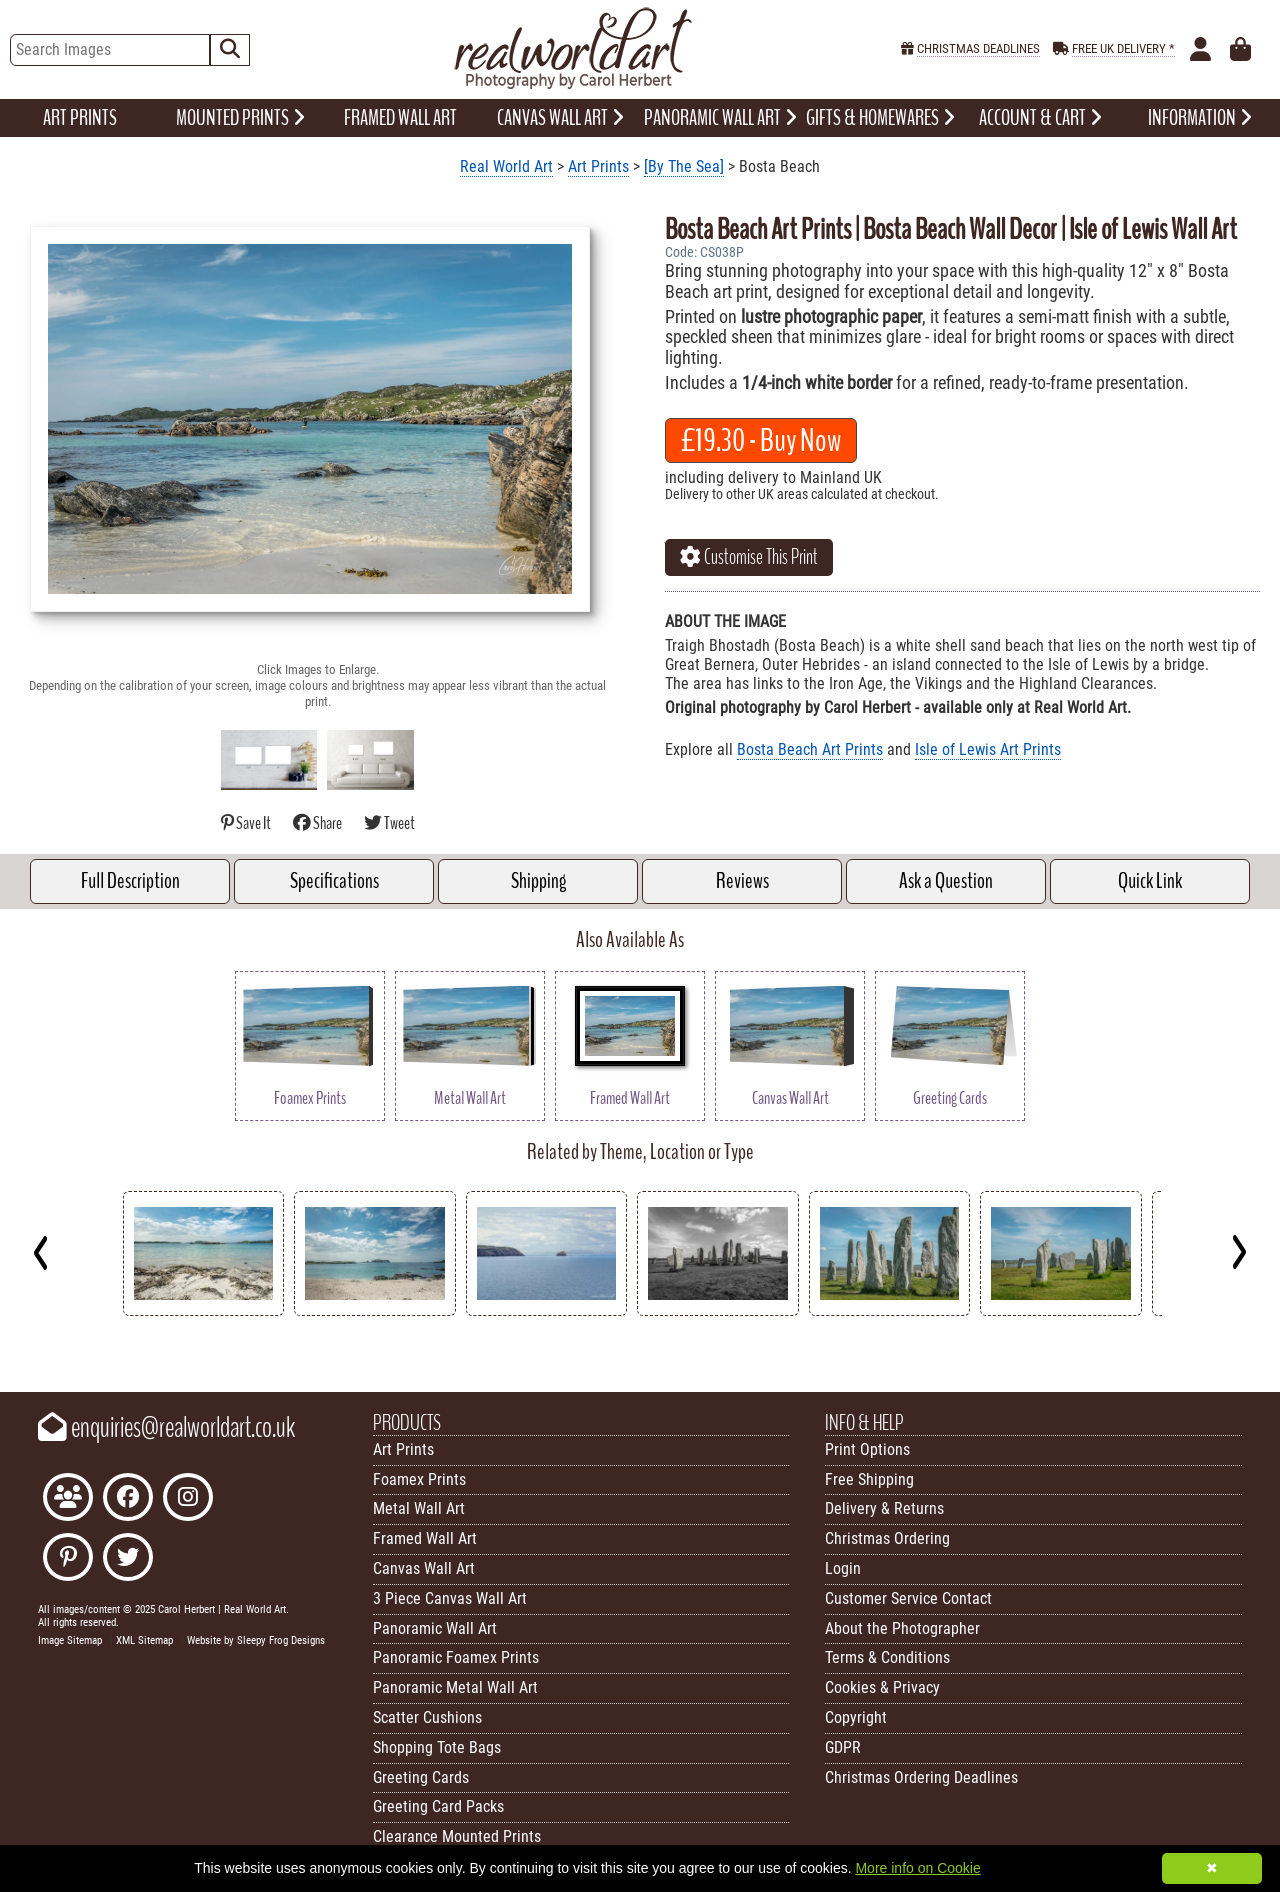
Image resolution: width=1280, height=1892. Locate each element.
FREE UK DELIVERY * (1123, 48)
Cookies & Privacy (882, 1687)
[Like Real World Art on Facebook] (128, 1499)
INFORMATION (1200, 118)
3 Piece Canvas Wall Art (450, 1598)
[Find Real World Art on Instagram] (188, 1499)
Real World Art (506, 166)
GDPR (843, 1747)
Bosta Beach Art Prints (810, 749)
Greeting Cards (421, 1777)
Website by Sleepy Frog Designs (256, 1640)
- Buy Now (761, 440)
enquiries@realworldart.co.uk (166, 1428)
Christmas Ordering (887, 1538)
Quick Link (1150, 881)
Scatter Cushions (427, 1717)
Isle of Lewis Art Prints (988, 749)
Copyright (856, 1717)
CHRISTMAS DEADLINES (978, 48)
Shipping (538, 881)
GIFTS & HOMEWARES (880, 118)
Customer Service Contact (908, 1598)
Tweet (389, 823)
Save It (247, 823)
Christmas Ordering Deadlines (921, 1777)
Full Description (130, 881)
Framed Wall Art (425, 1538)
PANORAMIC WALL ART (720, 118)
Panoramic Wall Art (435, 1628)
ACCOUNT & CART (1040, 118)
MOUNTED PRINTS (240, 118)
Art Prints (598, 166)
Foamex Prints (419, 1479)
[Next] (1238, 1252)
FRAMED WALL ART (400, 118)
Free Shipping (869, 1479)
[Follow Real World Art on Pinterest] (68, 1559)
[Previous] (41, 1252)
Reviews (742, 881)
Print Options (867, 1449)
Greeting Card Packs (438, 1806)
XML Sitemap (144, 1640)
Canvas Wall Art (424, 1568)
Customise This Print (749, 557)
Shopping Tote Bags (437, 1747)
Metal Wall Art (419, 1508)
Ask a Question (946, 881)
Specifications (334, 881)
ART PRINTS (80, 118)
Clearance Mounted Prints (457, 1836)
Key (10, 1343)
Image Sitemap (70, 1640)
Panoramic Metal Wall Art (455, 1687)
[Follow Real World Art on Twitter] (128, 1559)
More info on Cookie (917, 1868)
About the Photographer (902, 1628)
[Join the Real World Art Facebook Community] (68, 1499)
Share (318, 823)
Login (843, 1568)
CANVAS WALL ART (560, 118)
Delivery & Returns (884, 1508)
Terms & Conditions (887, 1657)
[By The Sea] (684, 166)
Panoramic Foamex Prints (456, 1657)
